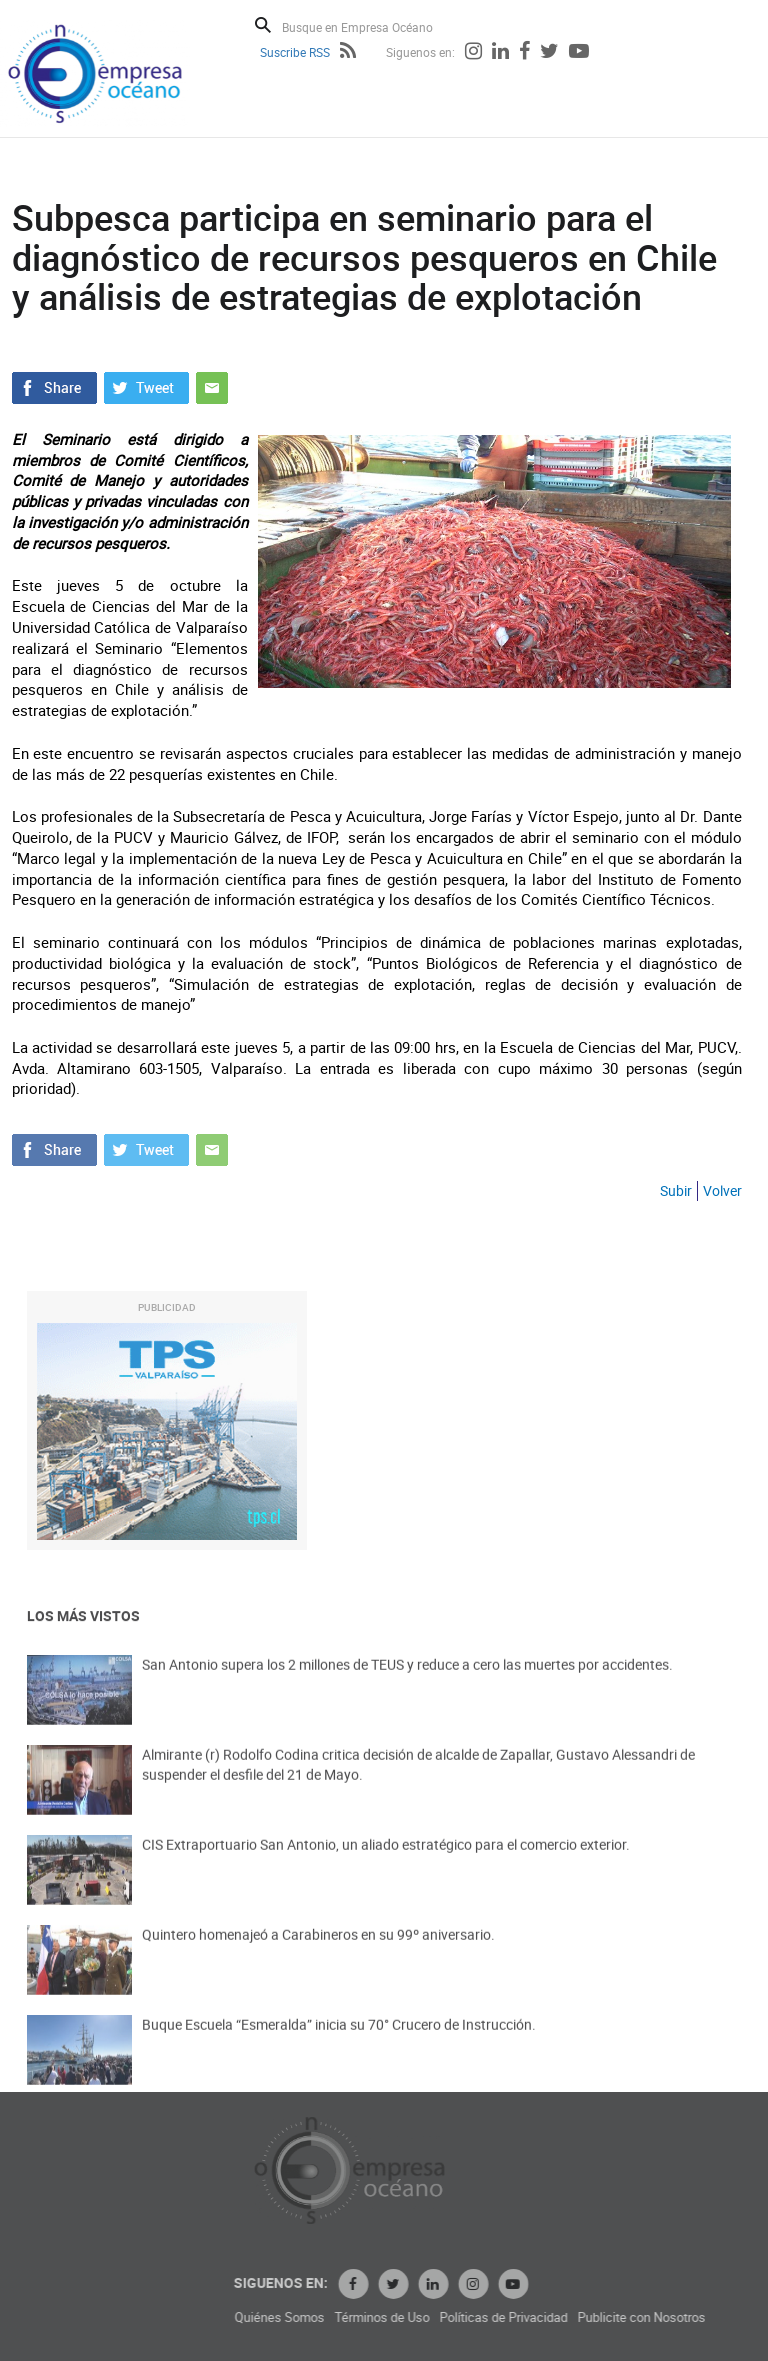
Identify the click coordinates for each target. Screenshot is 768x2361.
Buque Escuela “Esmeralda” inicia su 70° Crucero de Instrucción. (339, 2043)
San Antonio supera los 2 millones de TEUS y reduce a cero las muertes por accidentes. (407, 1683)
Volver (722, 1190)
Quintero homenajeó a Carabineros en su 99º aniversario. (318, 1953)
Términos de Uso (510, 2317)
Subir (676, 1190)
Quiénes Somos (408, 2317)
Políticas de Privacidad (632, 2317)
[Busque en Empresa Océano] (370, 26)
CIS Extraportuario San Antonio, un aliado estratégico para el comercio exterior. (386, 1863)
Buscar (263, 25)
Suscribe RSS (295, 52)
